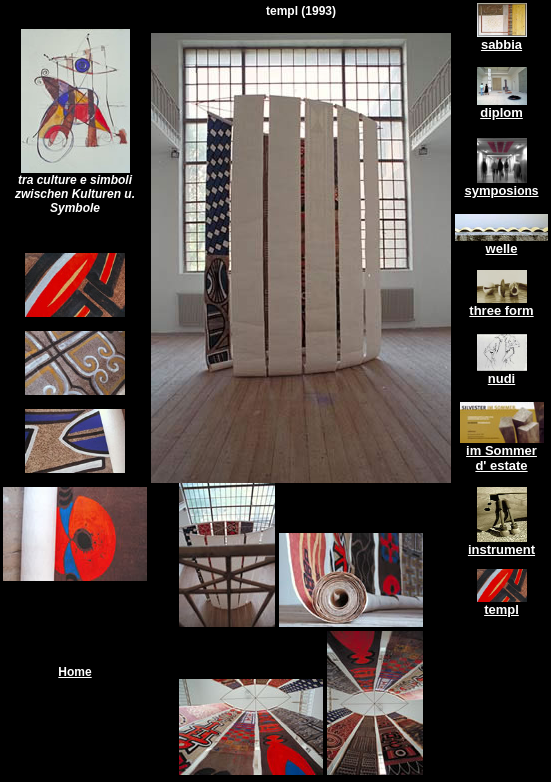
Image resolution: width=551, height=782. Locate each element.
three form (501, 310)
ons (527, 191)
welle (502, 248)
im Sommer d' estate (501, 458)
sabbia (501, 44)
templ (501, 609)
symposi (490, 190)
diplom (501, 112)
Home (74, 672)
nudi (501, 378)
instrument (501, 549)
